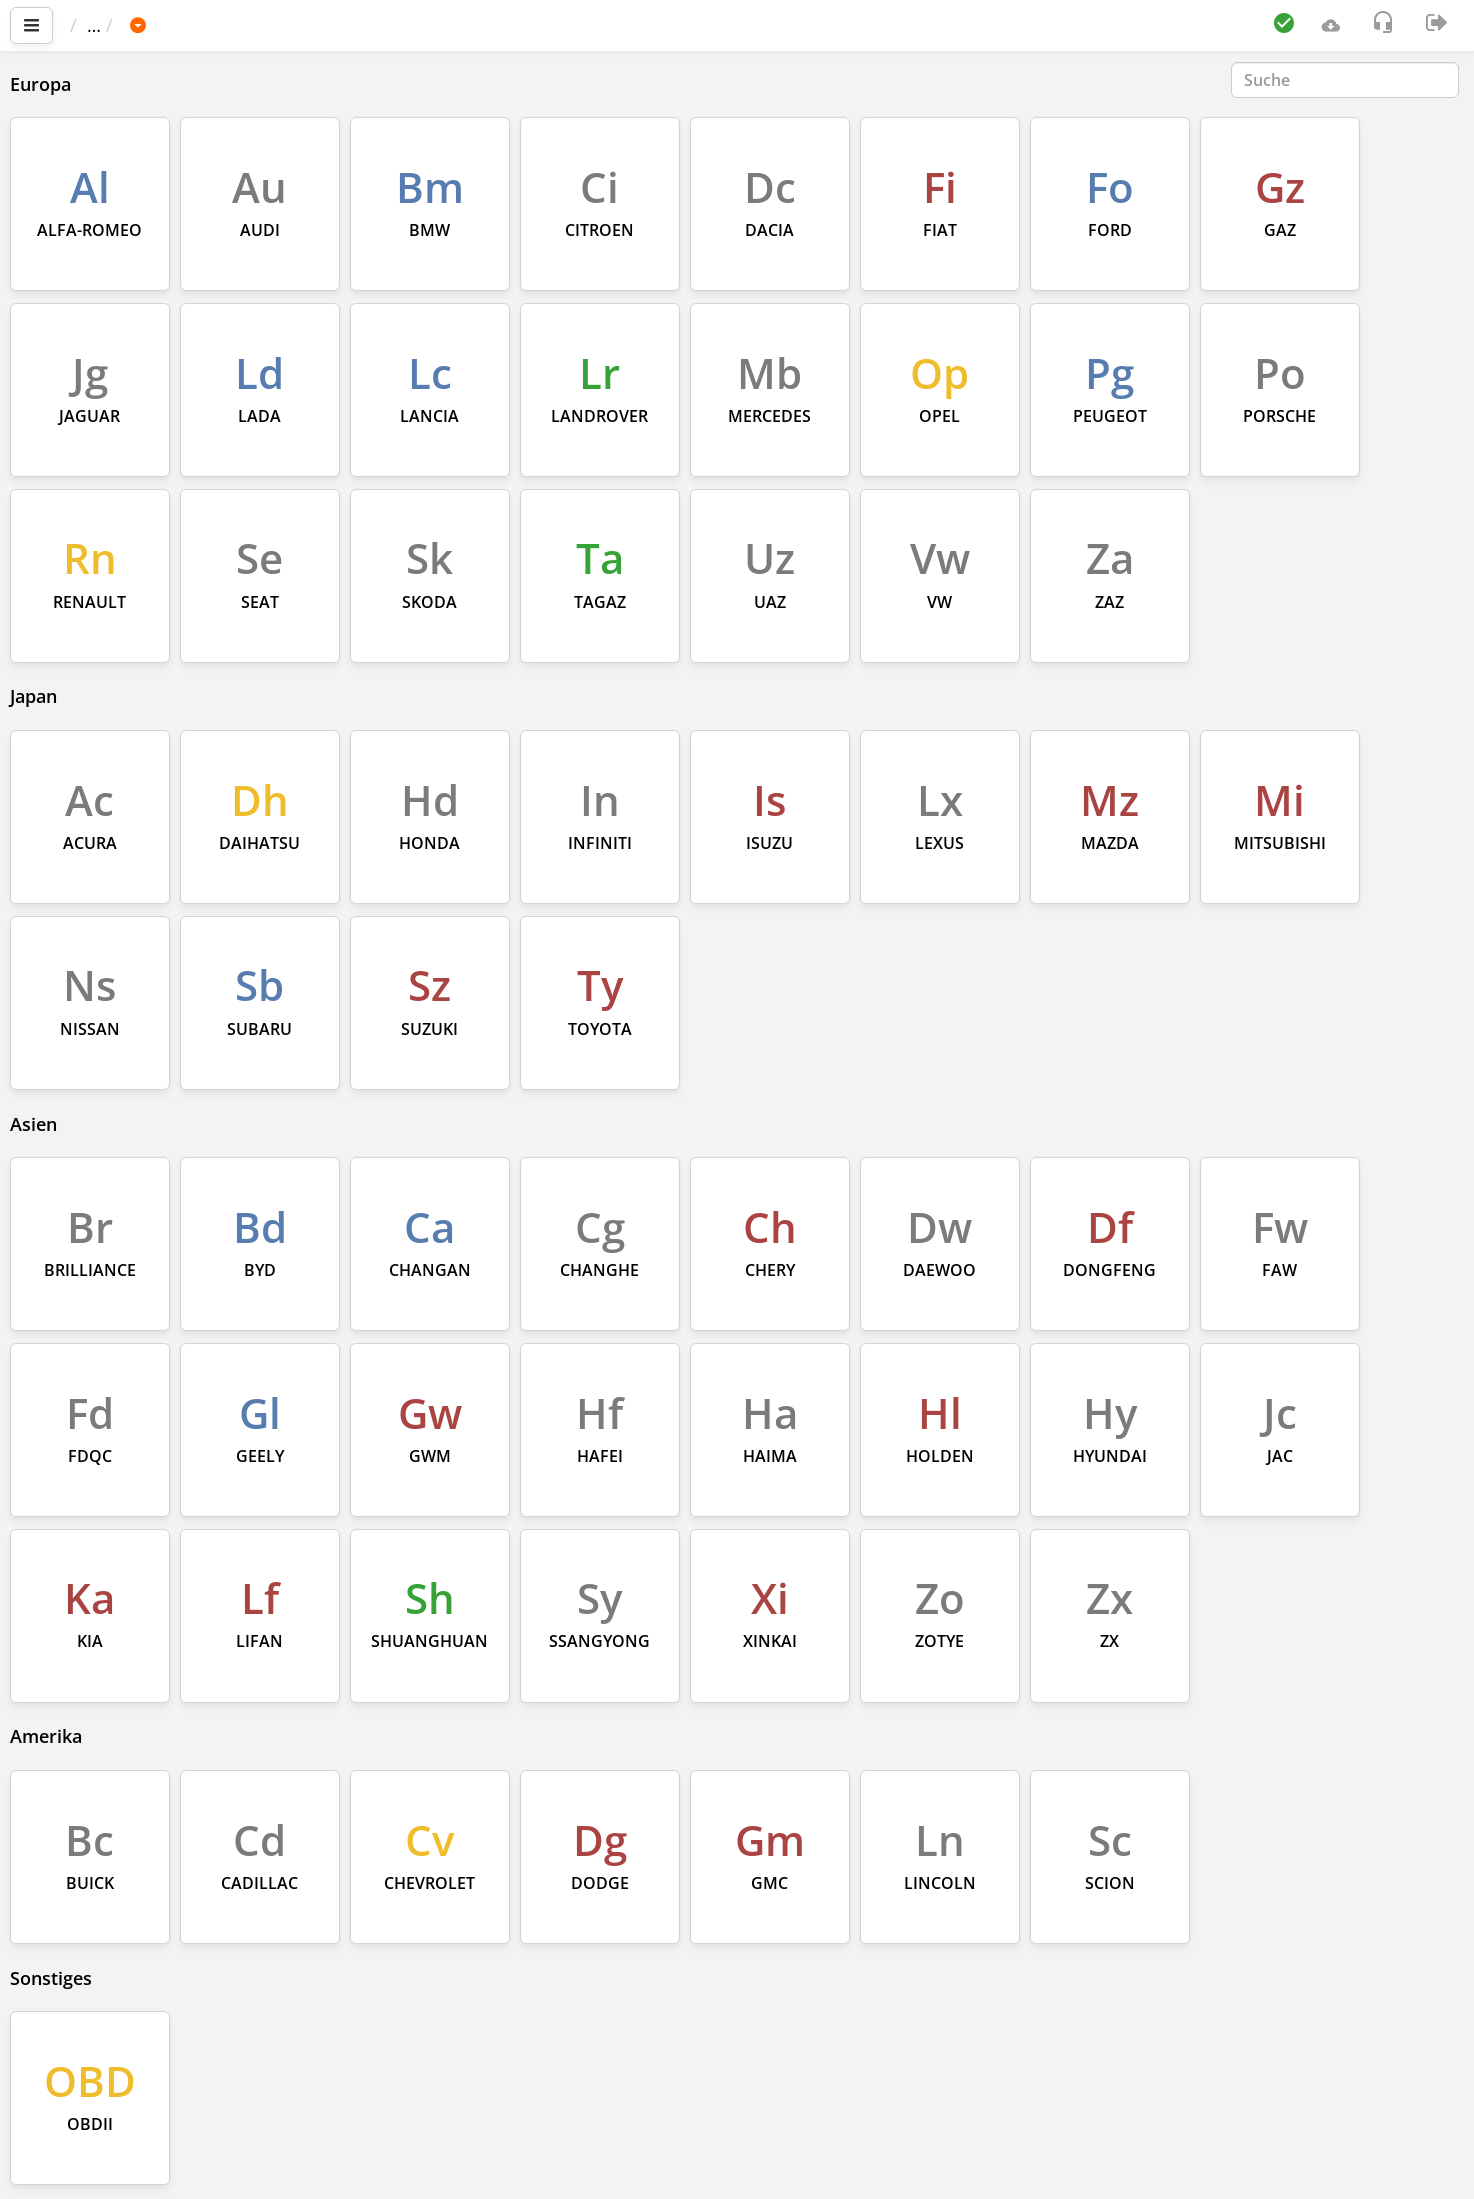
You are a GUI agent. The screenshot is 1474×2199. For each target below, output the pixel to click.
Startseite (119, 25)
